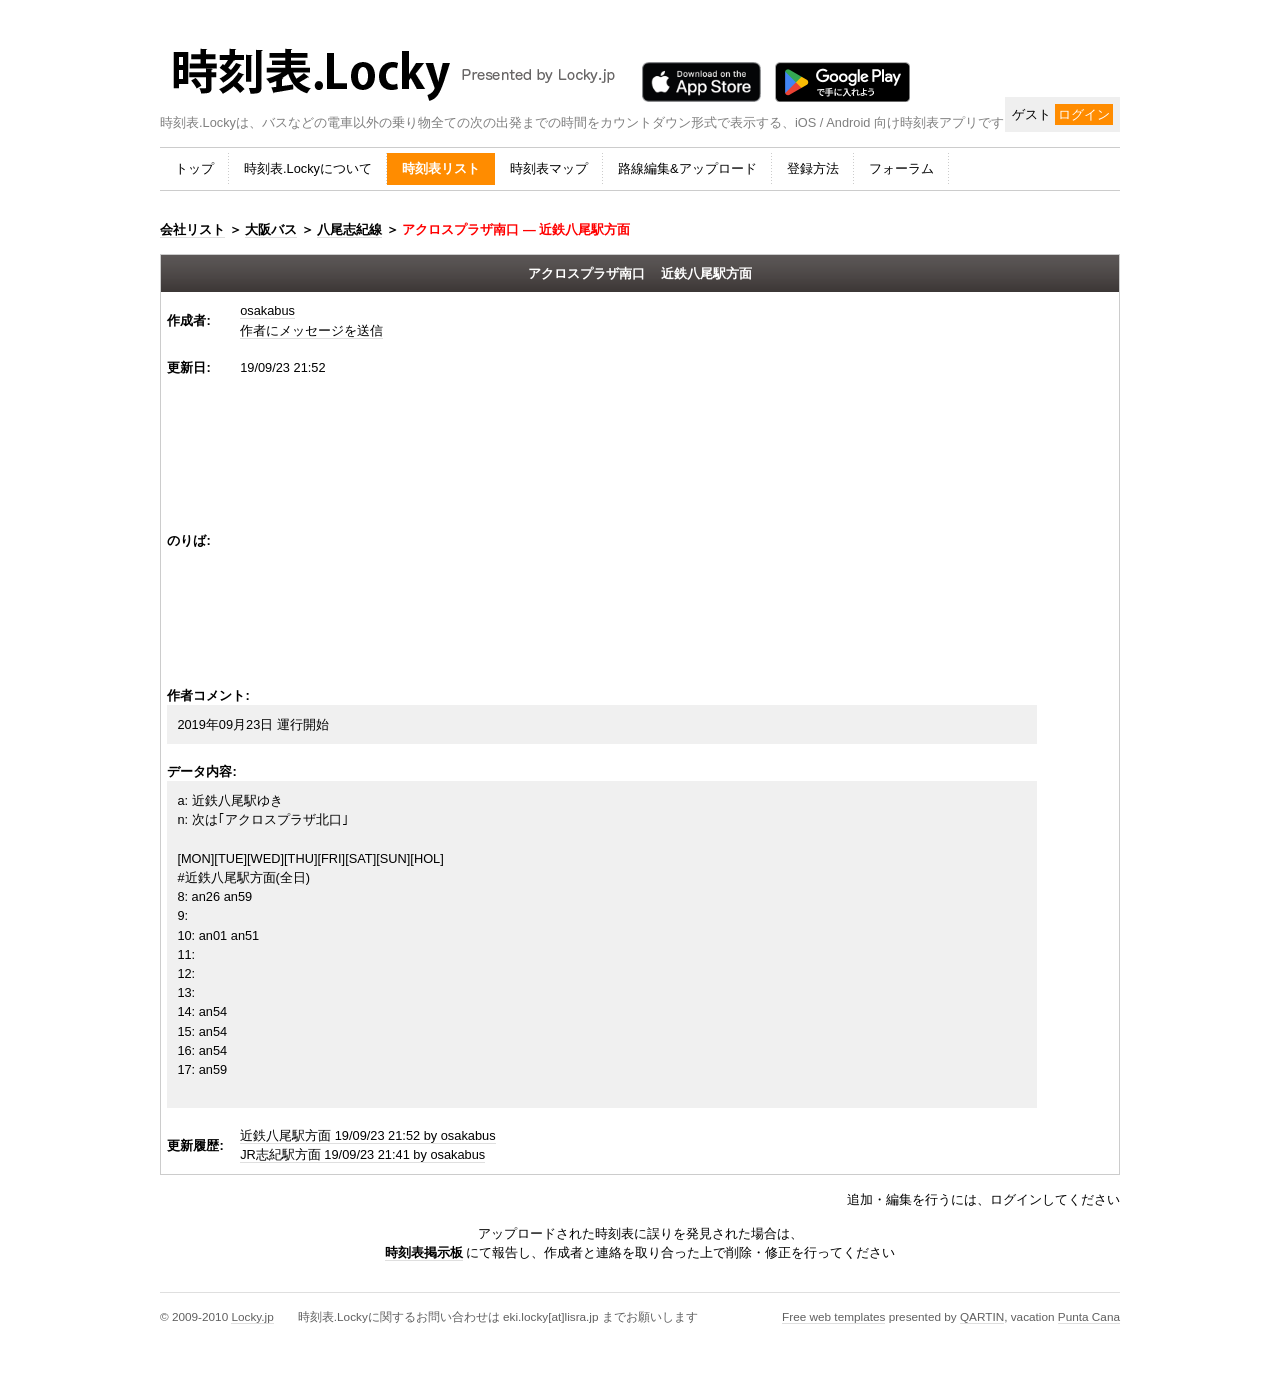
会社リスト (192, 229)
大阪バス (271, 229)
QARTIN (982, 1316)
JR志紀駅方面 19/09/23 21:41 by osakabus (362, 1154)
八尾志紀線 (349, 229)
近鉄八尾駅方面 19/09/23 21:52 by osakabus (367, 1135)
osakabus (267, 310)
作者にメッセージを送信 (311, 330)
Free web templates (833, 1316)
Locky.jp (252, 1316)
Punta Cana (1089, 1316)
